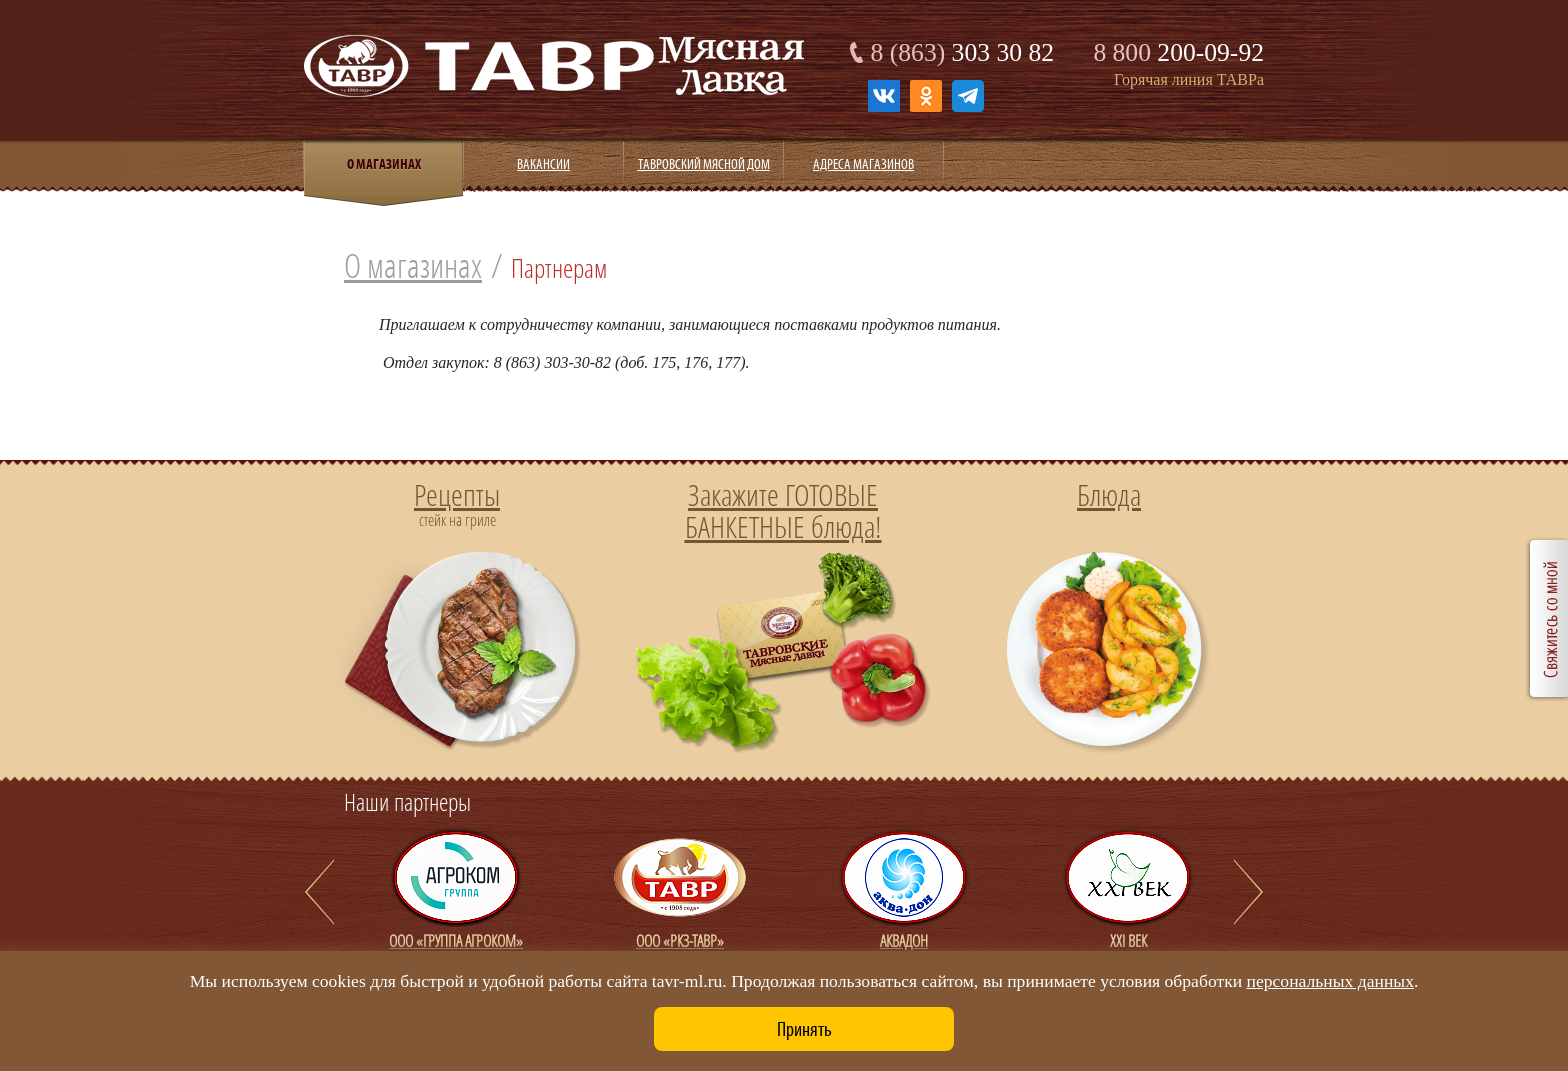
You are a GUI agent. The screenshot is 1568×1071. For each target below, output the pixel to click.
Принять (804, 1029)
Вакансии (543, 164)
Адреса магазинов (863, 164)
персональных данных (1330, 981)
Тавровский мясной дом (704, 164)
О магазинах (413, 265)
